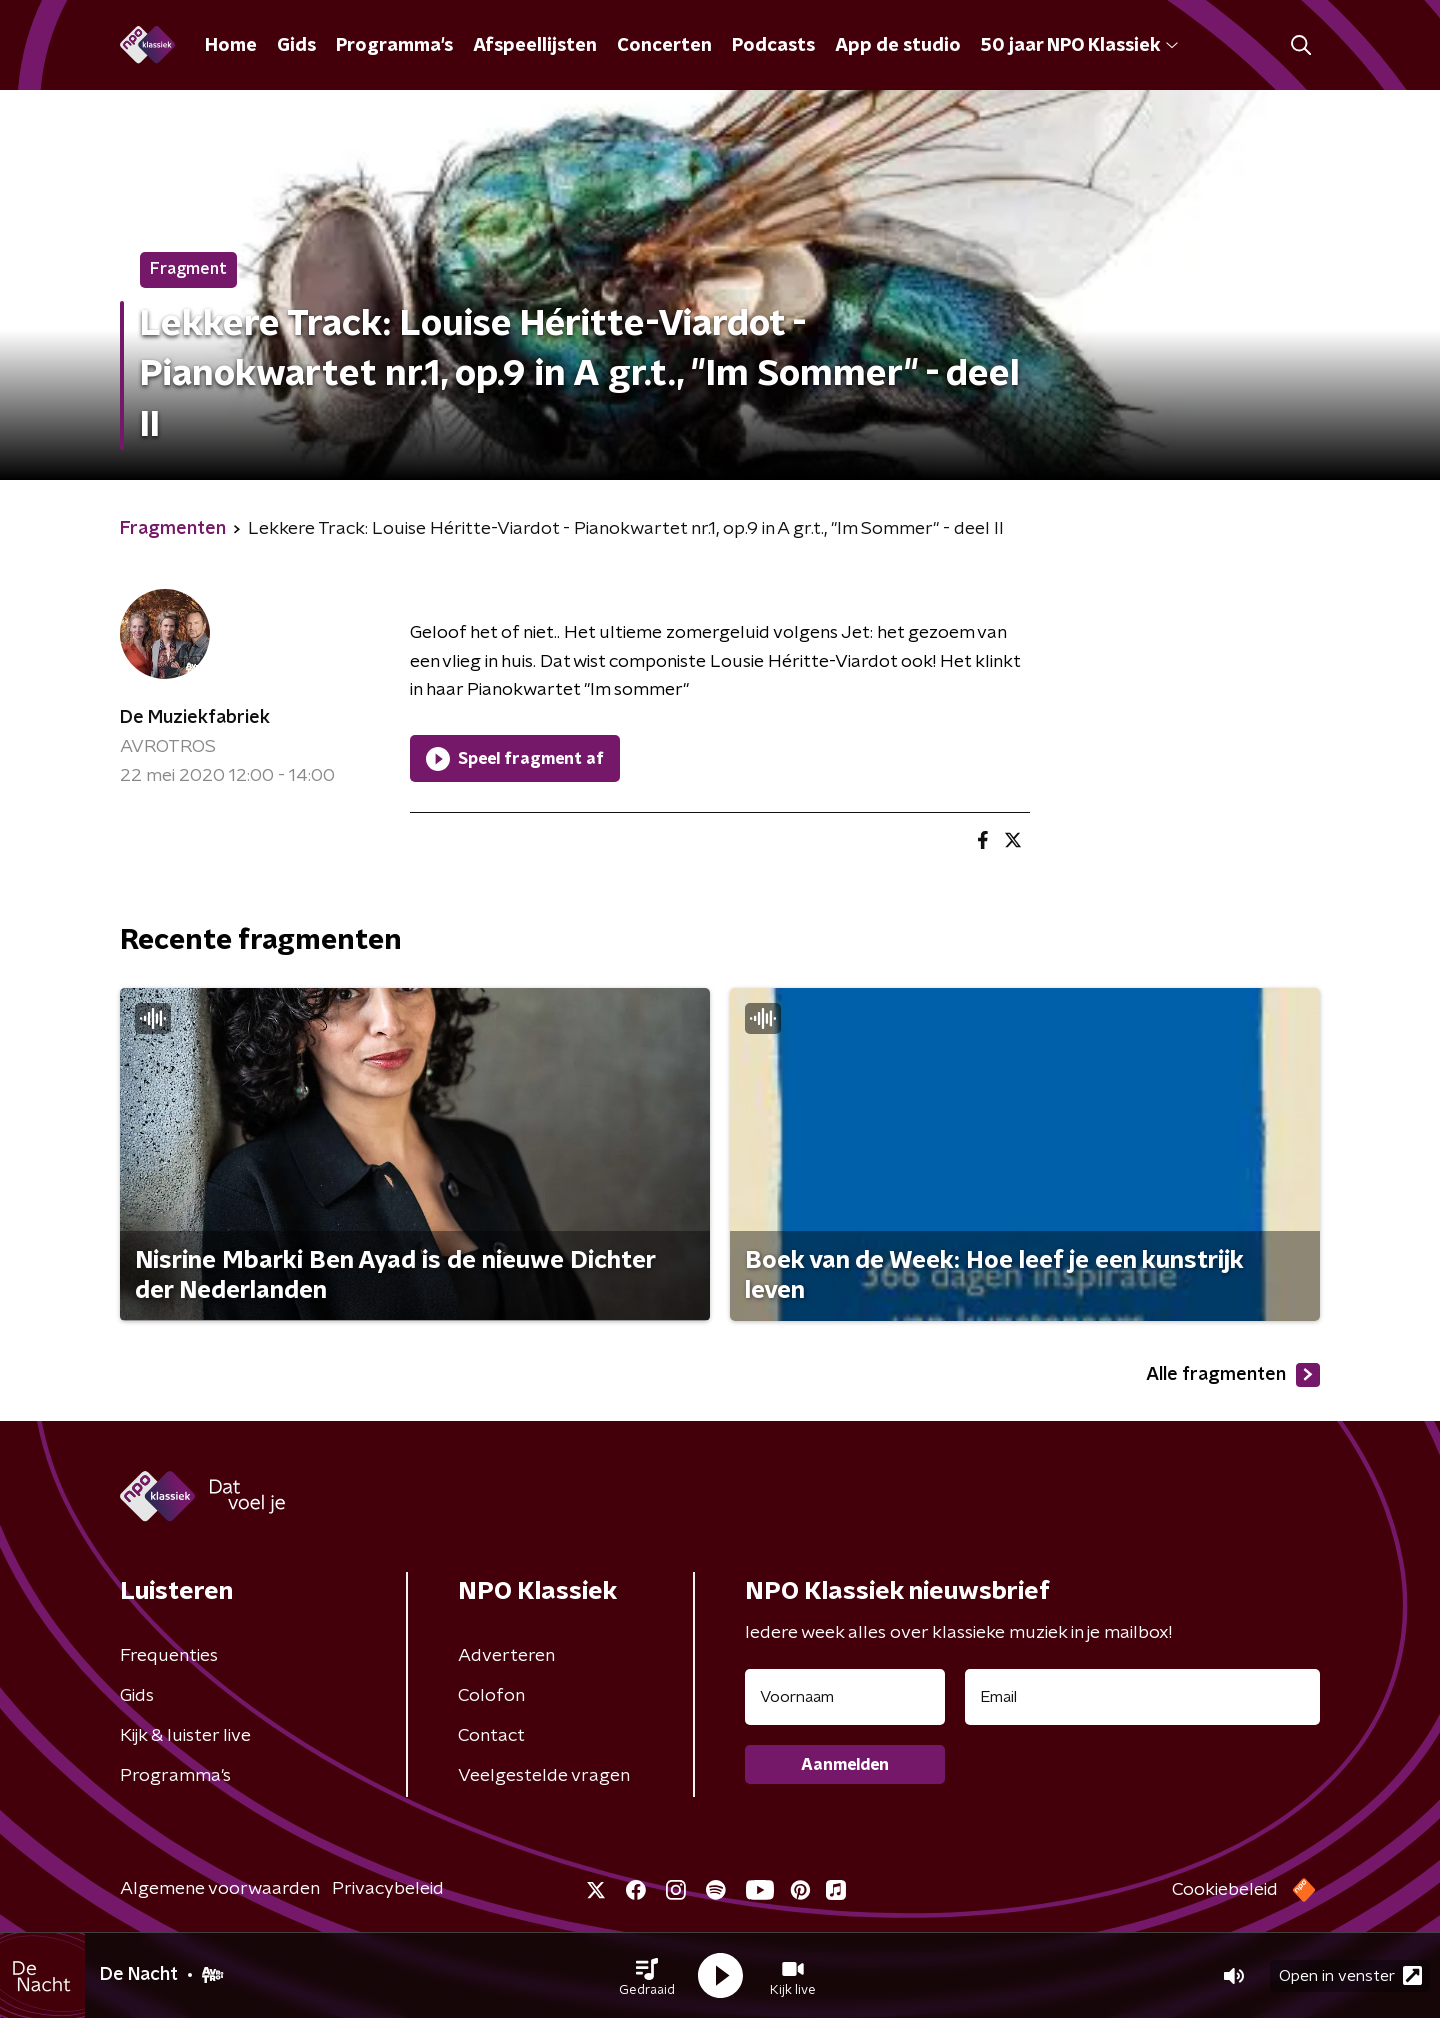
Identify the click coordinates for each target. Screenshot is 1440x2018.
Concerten (664, 46)
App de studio (898, 46)
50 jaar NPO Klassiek (1079, 46)
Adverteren (506, 1656)
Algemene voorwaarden (220, 1889)
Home (231, 46)
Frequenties (169, 1656)
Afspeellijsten (535, 46)
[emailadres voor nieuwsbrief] (1142, 1697)
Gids (296, 46)
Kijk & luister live (185, 1736)
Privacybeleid (388, 1889)
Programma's (394, 46)
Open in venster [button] (1350, 1975)
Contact (491, 1736)
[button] (647, 1976)
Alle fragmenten (1233, 1375)
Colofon (491, 1696)
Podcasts (773, 46)
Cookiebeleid (1225, 1890)
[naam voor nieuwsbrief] (845, 1697)
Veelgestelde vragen (544, 1776)
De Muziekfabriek (195, 718)
